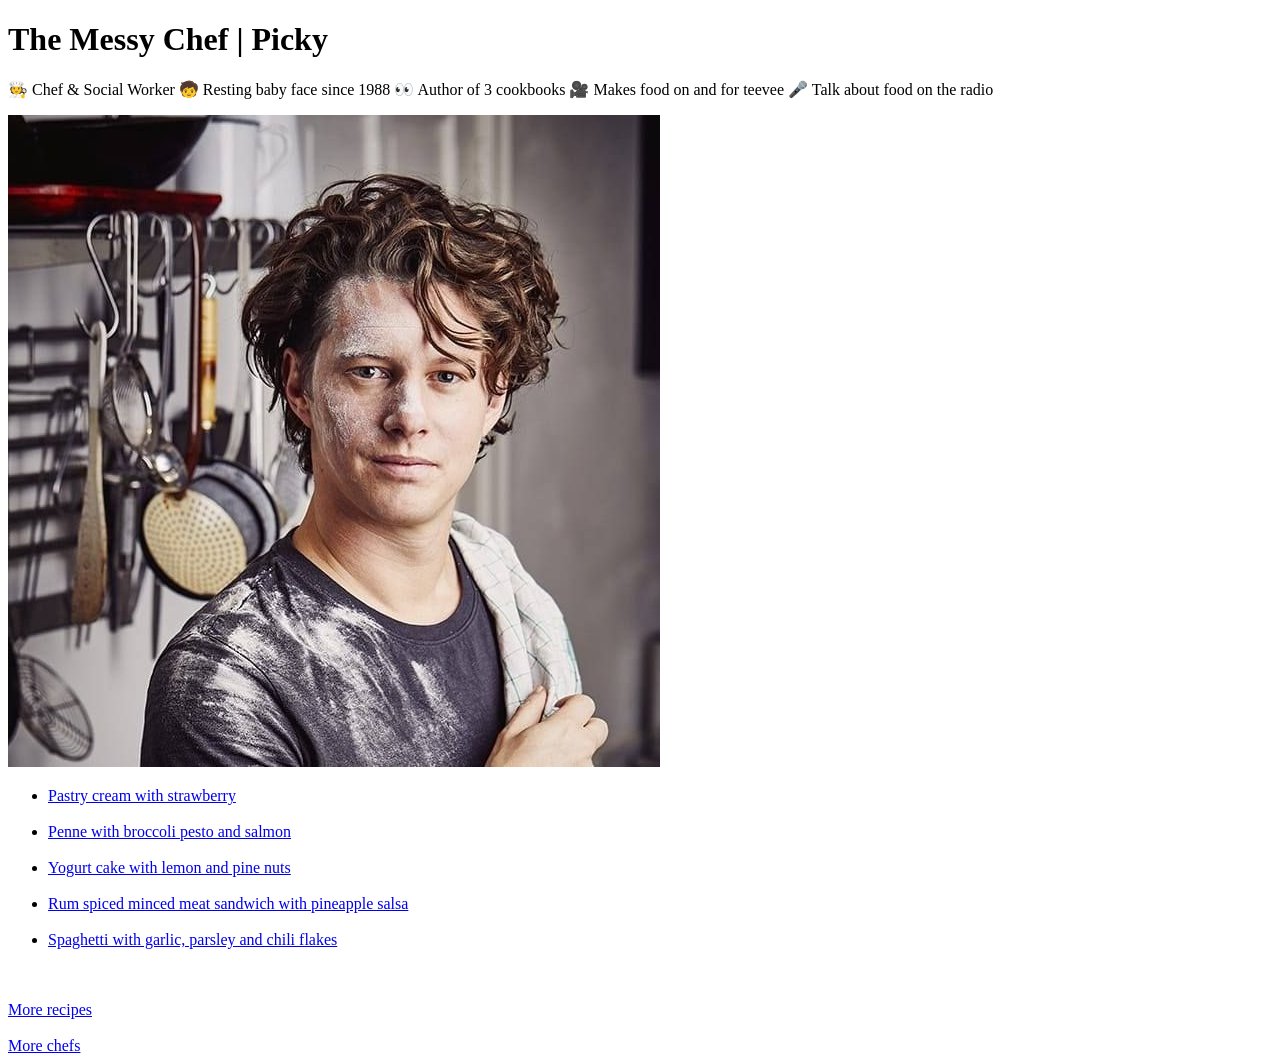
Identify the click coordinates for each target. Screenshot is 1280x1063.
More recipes (50, 1009)
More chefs (44, 1045)
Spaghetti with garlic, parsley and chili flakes (192, 939)
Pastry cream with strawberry (142, 795)
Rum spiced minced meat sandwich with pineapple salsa (228, 903)
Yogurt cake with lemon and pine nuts (169, 867)
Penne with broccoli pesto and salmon (169, 831)
